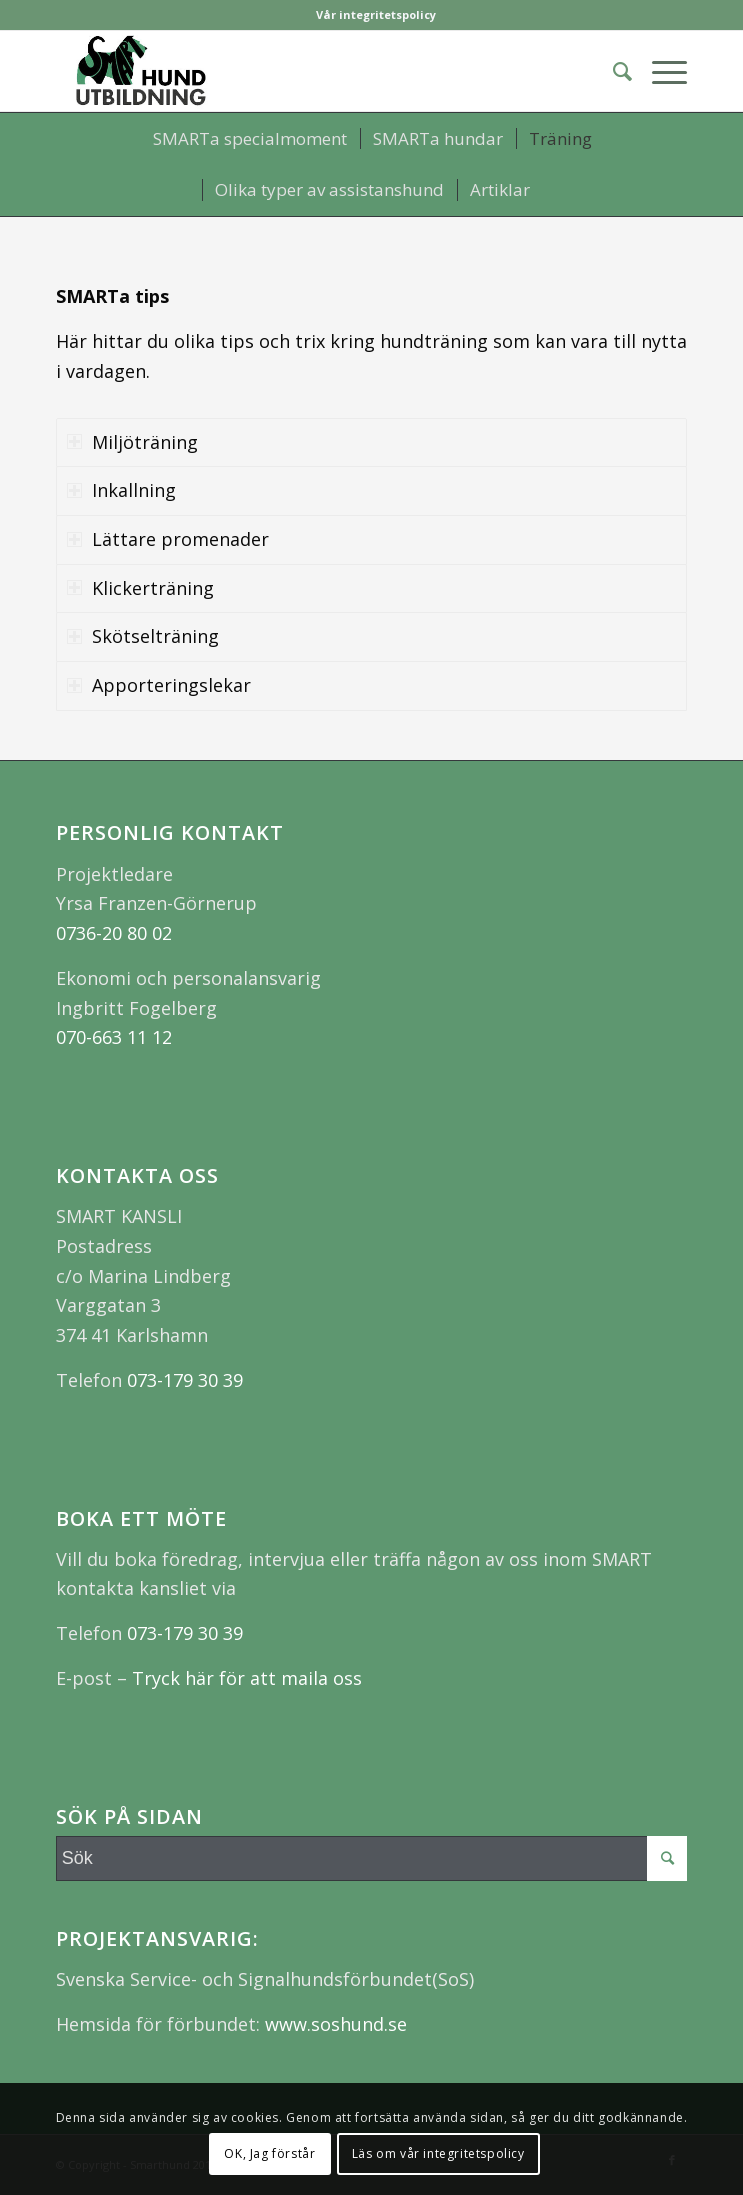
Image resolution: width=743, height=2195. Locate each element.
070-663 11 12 (114, 1037)
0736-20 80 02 (114, 933)
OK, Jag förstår (269, 2153)
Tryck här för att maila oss (247, 1678)
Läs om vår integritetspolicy (438, 2153)
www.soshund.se (333, 2024)
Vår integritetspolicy (376, 14)
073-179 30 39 (185, 1380)
